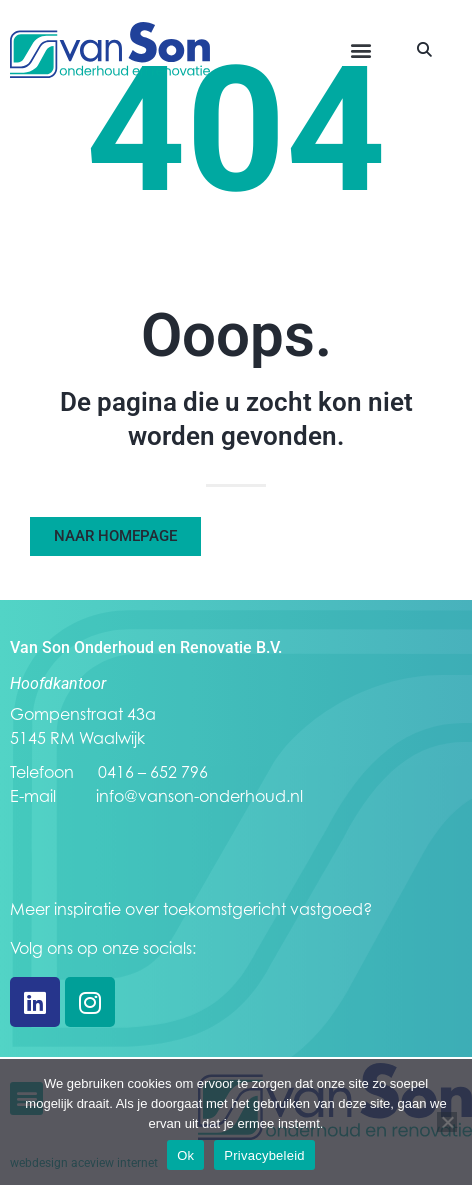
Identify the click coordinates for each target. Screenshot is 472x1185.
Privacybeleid (264, 1155)
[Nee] (447, 1122)
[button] (361, 50)
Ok (185, 1155)
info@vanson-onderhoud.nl (199, 796)
